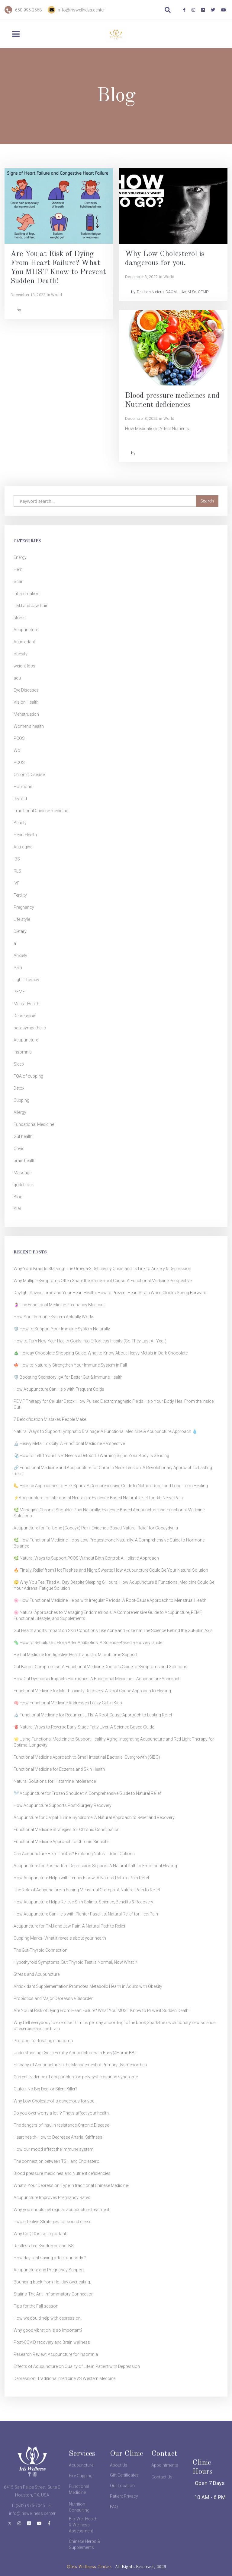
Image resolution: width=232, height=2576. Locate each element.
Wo (17, 750)
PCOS (19, 738)
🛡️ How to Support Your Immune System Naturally (62, 1328)
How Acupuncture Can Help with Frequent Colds (59, 1389)
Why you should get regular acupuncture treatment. (62, 2209)
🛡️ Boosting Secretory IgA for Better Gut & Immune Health (68, 1377)
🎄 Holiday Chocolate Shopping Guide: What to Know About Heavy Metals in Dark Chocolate (101, 1353)
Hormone (23, 786)
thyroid (20, 798)
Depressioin (25, 1015)
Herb (18, 569)
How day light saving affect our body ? (50, 2257)
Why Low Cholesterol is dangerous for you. (54, 2101)
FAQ (114, 2512)
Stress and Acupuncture (37, 1974)
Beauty (20, 822)
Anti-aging (23, 846)
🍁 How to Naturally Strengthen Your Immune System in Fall (70, 1365)
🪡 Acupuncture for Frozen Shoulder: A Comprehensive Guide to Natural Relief (87, 1793)
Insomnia (23, 1052)
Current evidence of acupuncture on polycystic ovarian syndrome (76, 2076)
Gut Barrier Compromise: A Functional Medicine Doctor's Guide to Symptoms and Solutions (100, 1666)
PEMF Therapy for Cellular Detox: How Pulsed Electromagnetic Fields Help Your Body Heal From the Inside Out (114, 1404)
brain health (25, 1160)
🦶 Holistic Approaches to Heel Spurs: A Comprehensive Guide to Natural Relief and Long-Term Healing (111, 1485)
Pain (18, 967)
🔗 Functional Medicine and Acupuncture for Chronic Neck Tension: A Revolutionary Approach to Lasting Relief (113, 1470)
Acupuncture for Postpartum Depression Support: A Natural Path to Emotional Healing (95, 1865)
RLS (17, 871)
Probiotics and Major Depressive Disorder (53, 1998)
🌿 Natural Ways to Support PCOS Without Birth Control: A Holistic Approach (86, 1558)
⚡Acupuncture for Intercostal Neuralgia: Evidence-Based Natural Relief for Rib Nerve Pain (98, 1497)
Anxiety (20, 955)
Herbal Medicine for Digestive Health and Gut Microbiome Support (75, 1654)
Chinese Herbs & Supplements (84, 2549)
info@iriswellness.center (81, 10)
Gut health (23, 1136)
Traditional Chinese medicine (41, 810)
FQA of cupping (28, 1076)
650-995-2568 (28, 10)
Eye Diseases (26, 690)
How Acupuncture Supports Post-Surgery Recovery (62, 1805)
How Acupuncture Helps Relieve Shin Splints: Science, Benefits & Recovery (83, 1902)
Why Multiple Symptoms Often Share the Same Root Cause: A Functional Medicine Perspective (103, 1280)
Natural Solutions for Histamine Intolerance (55, 1781)
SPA (17, 1208)
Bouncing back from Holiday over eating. (52, 2282)
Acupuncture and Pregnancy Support (49, 2269)
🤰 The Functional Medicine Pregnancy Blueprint (59, 1304)
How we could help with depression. (48, 2318)
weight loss (24, 666)
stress (20, 617)
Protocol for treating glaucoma (43, 2040)
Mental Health (26, 1003)
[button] (21, 34)
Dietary (20, 931)
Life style (22, 919)
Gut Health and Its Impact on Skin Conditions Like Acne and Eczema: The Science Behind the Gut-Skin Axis (113, 1630)
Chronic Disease (29, 774)
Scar (18, 581)
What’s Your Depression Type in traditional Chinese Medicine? (72, 2185)
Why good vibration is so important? (48, 2330)
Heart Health (25, 834)
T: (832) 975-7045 (28, 2530)
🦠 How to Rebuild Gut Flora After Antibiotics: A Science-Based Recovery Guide (88, 1642)
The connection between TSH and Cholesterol (57, 2161)
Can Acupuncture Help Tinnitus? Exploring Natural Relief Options (74, 1853)
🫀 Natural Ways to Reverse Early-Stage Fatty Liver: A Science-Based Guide (84, 1727)
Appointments (164, 2482)
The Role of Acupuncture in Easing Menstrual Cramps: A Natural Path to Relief (87, 1889)
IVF (17, 883)
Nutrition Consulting (79, 2531)
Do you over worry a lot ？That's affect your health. (62, 2113)
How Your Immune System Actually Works (54, 1316)
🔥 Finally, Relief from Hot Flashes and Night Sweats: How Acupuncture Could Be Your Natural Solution (111, 1570)
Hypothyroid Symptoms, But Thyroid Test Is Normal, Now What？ (76, 1962)
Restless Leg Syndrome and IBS (44, 2245)
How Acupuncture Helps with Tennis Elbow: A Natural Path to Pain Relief (81, 1877)
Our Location (122, 2491)
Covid (19, 1148)
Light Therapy (26, 979)
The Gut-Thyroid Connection (40, 1950)
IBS (17, 859)
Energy (20, 557)
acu (17, 678)
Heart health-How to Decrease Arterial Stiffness (58, 2137)
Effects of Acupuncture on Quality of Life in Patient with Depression (77, 2366)
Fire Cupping (80, 2492)
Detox (19, 1088)
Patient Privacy (124, 2501)
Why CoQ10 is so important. (40, 2233)
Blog (18, 1196)
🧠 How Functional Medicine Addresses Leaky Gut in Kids (68, 1702)
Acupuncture (26, 629)
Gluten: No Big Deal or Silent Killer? (45, 2088)
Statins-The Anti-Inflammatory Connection (54, 2294)
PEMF (19, 991)
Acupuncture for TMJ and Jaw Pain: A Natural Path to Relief (69, 1926)
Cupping (21, 1100)
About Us (118, 2482)
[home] (116, 35)
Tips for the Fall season (36, 2306)
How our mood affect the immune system (53, 2149)
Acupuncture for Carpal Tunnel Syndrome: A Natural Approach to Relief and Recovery (94, 1817)
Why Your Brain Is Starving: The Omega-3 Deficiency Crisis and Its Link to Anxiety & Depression (102, 1268)
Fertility (20, 895)
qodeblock (24, 1184)
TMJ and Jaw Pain (31, 605)
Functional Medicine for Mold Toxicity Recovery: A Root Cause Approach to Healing (92, 1690)
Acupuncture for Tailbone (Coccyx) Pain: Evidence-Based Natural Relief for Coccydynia (96, 1528)
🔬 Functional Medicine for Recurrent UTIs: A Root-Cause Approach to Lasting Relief (93, 1715)
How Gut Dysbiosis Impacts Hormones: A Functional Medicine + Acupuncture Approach (97, 1678)
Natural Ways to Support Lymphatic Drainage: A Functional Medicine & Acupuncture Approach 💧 (105, 1431)
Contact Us (161, 2501)
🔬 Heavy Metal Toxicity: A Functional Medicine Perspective (69, 1443)
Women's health (29, 726)
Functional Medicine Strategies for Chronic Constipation (67, 1829)
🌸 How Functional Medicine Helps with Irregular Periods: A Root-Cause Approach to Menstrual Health (110, 1600)
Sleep (19, 1064)
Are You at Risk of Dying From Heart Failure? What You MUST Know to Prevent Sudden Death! (101, 2010)
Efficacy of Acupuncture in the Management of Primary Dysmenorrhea (80, 2064)
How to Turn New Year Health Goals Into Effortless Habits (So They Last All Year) (90, 1341)
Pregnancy (24, 907)
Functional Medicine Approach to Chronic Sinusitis (62, 1841)
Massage (22, 1172)
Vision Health (26, 702)
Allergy (20, 1112)
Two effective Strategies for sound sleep (52, 2221)
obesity (20, 653)
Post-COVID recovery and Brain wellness (52, 2342)
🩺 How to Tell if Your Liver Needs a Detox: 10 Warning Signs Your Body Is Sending (91, 1455)
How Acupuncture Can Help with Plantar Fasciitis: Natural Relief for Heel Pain (86, 1914)
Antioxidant (24, 641)
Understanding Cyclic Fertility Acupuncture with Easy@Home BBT (75, 2052)
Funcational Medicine (34, 1124)
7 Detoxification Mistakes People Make (50, 1419)
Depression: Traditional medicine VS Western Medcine (64, 2378)
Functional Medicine (79, 2507)
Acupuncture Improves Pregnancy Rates (52, 2197)
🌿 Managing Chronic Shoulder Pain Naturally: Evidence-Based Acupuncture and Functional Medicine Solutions (109, 1512)
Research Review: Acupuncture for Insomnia (56, 2354)
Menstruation (26, 714)
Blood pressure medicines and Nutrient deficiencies (62, 2173)
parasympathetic (30, 1027)
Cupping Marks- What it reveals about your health (60, 1938)
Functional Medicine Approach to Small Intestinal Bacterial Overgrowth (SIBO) (87, 1757)
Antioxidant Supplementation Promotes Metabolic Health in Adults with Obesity (88, 1986)
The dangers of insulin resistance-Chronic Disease (61, 2125)
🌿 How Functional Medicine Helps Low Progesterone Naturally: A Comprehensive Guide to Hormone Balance (109, 1543)
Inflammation (26, 593)
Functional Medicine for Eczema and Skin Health (59, 1769)
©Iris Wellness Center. (89, 2567)
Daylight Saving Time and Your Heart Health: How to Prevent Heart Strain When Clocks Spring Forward (110, 1292)
